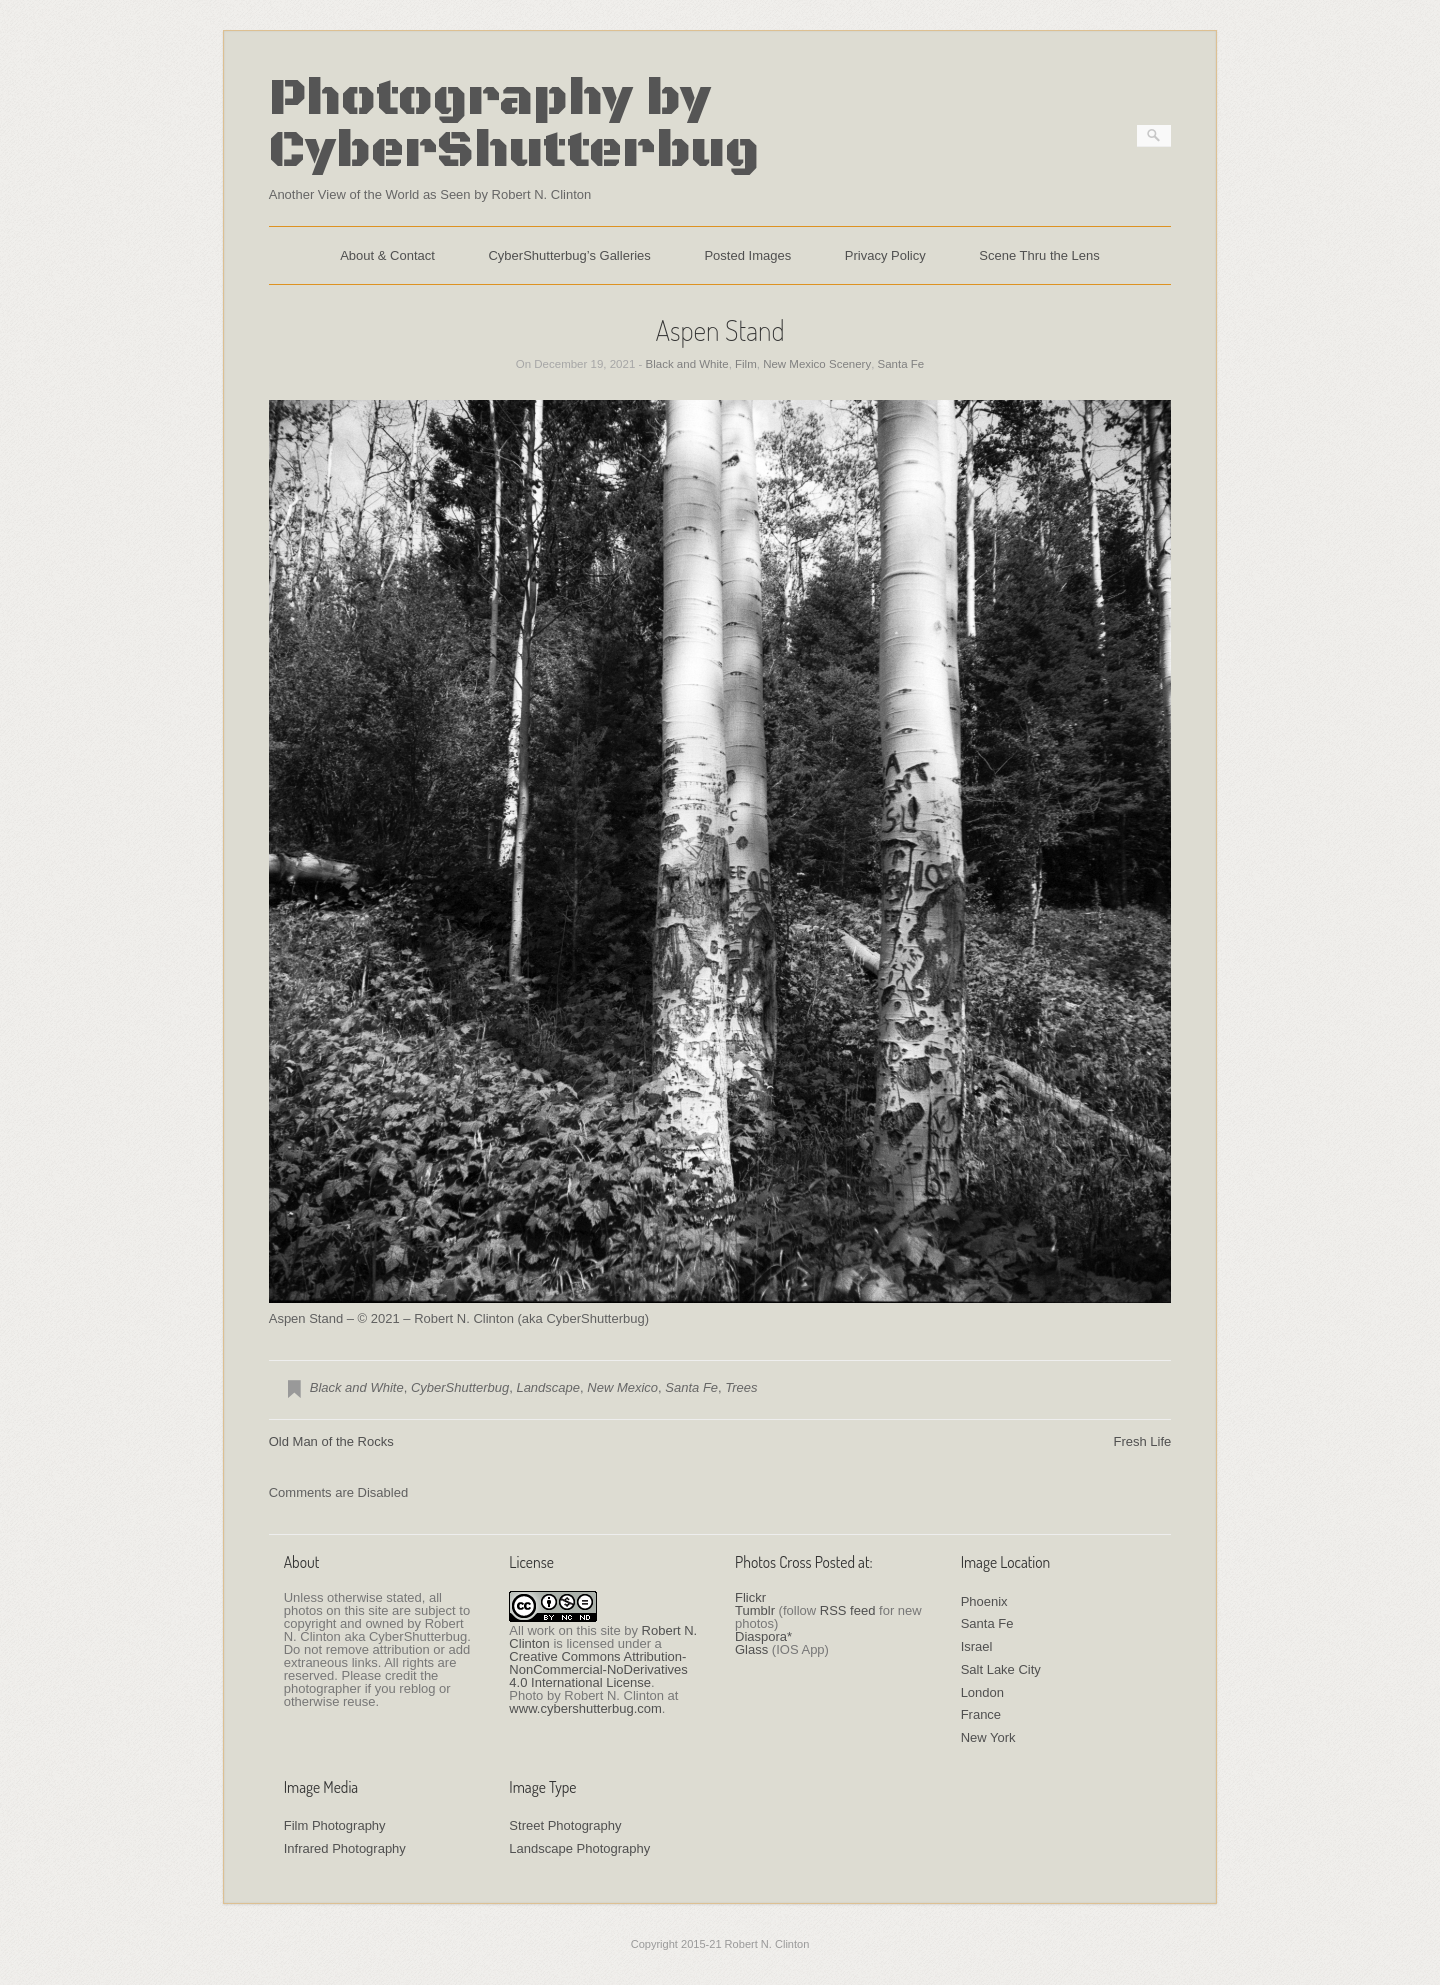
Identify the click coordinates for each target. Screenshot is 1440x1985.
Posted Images (747, 255)
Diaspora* (763, 1636)
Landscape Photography (579, 1848)
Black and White (687, 364)
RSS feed (848, 1610)
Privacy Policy (885, 255)
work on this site (573, 1630)
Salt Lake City (1001, 1669)
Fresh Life (1142, 1441)
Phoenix (984, 1601)
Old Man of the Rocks (331, 1441)
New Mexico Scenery (817, 364)
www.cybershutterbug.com (585, 1708)
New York (988, 1737)
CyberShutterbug (460, 1387)
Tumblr (755, 1610)
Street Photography (565, 1825)
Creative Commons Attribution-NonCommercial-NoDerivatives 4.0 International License (598, 1669)
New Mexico (622, 1387)
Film (746, 364)
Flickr (750, 1597)
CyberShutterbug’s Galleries (569, 255)
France (981, 1714)
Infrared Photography (345, 1848)
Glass (751, 1649)
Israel (977, 1646)
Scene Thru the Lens (1039, 255)
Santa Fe (901, 364)
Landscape (548, 1387)
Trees (741, 1387)
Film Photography (335, 1825)
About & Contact (387, 255)
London (982, 1692)
